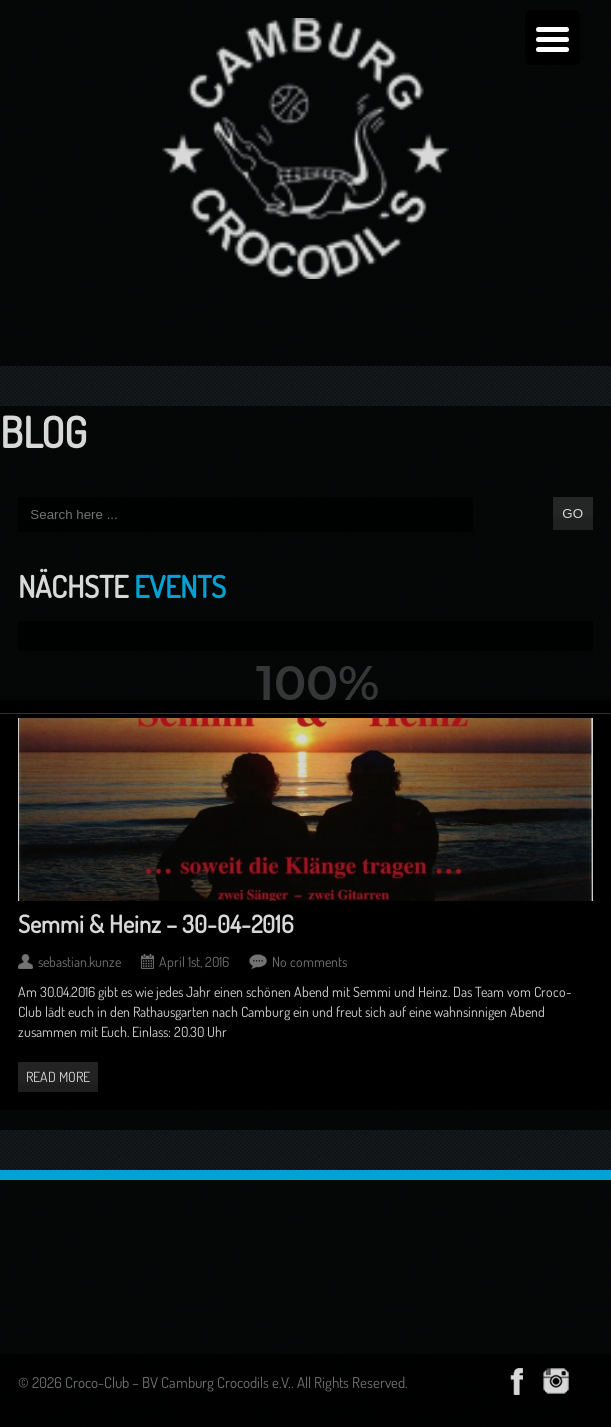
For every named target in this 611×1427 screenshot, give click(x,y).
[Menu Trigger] (552, 37)
